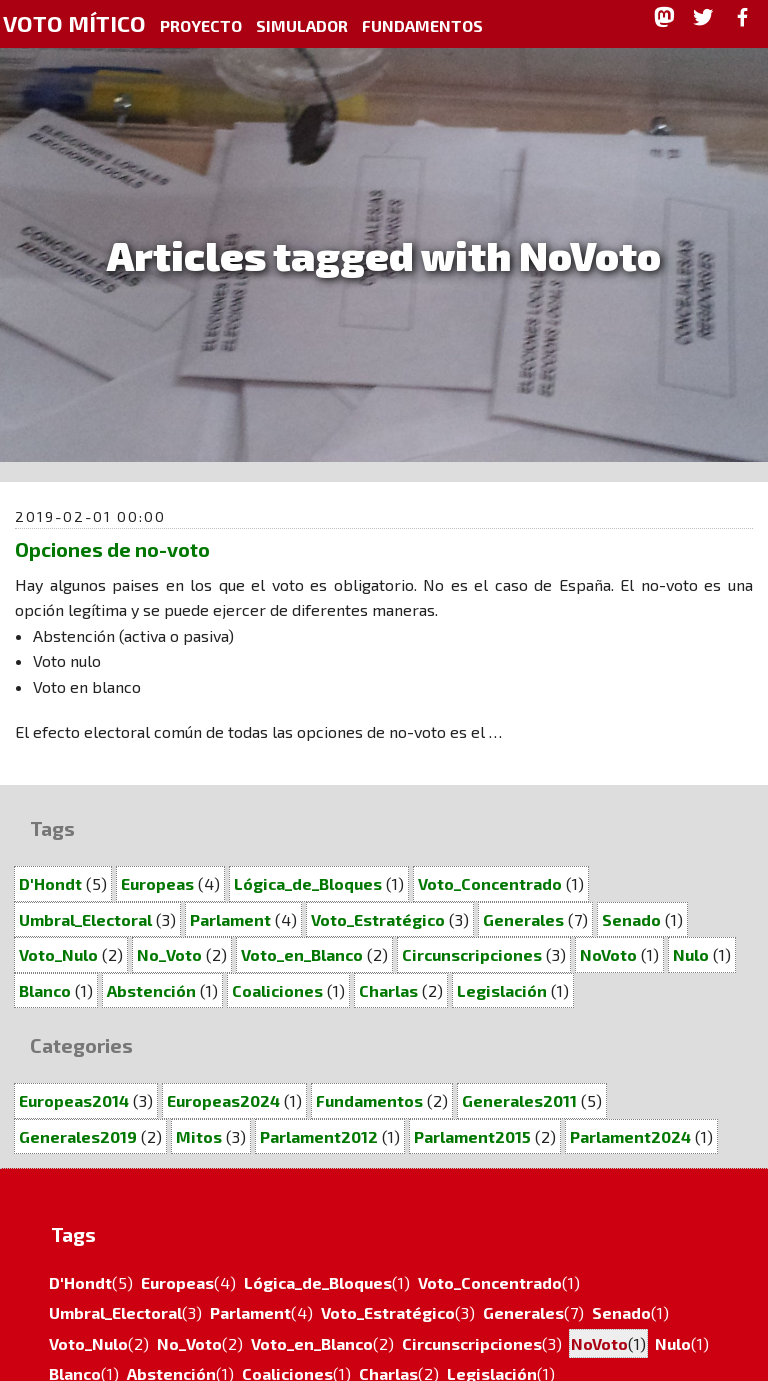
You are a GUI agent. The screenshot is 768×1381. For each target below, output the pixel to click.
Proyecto (201, 25)
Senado (631, 919)
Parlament (230, 919)
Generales (523, 919)
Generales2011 (519, 1100)
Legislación (502, 990)
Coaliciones (277, 990)
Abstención (151, 990)
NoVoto (608, 954)
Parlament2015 (472, 1136)
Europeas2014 (74, 1100)
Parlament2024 (630, 1136)
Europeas (157, 883)
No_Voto (169, 954)
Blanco (45, 990)
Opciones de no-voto (112, 549)
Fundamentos (422, 25)
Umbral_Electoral (85, 919)
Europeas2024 (223, 1100)
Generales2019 (78, 1136)
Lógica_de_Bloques (308, 883)
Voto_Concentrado (490, 883)
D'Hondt (50, 883)
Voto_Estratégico (378, 919)
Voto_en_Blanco (302, 954)
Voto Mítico (74, 23)
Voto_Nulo (58, 954)
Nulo (691, 954)
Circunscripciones (472, 954)
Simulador (302, 25)
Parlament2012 (319, 1136)
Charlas (388, 990)
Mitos (199, 1136)
